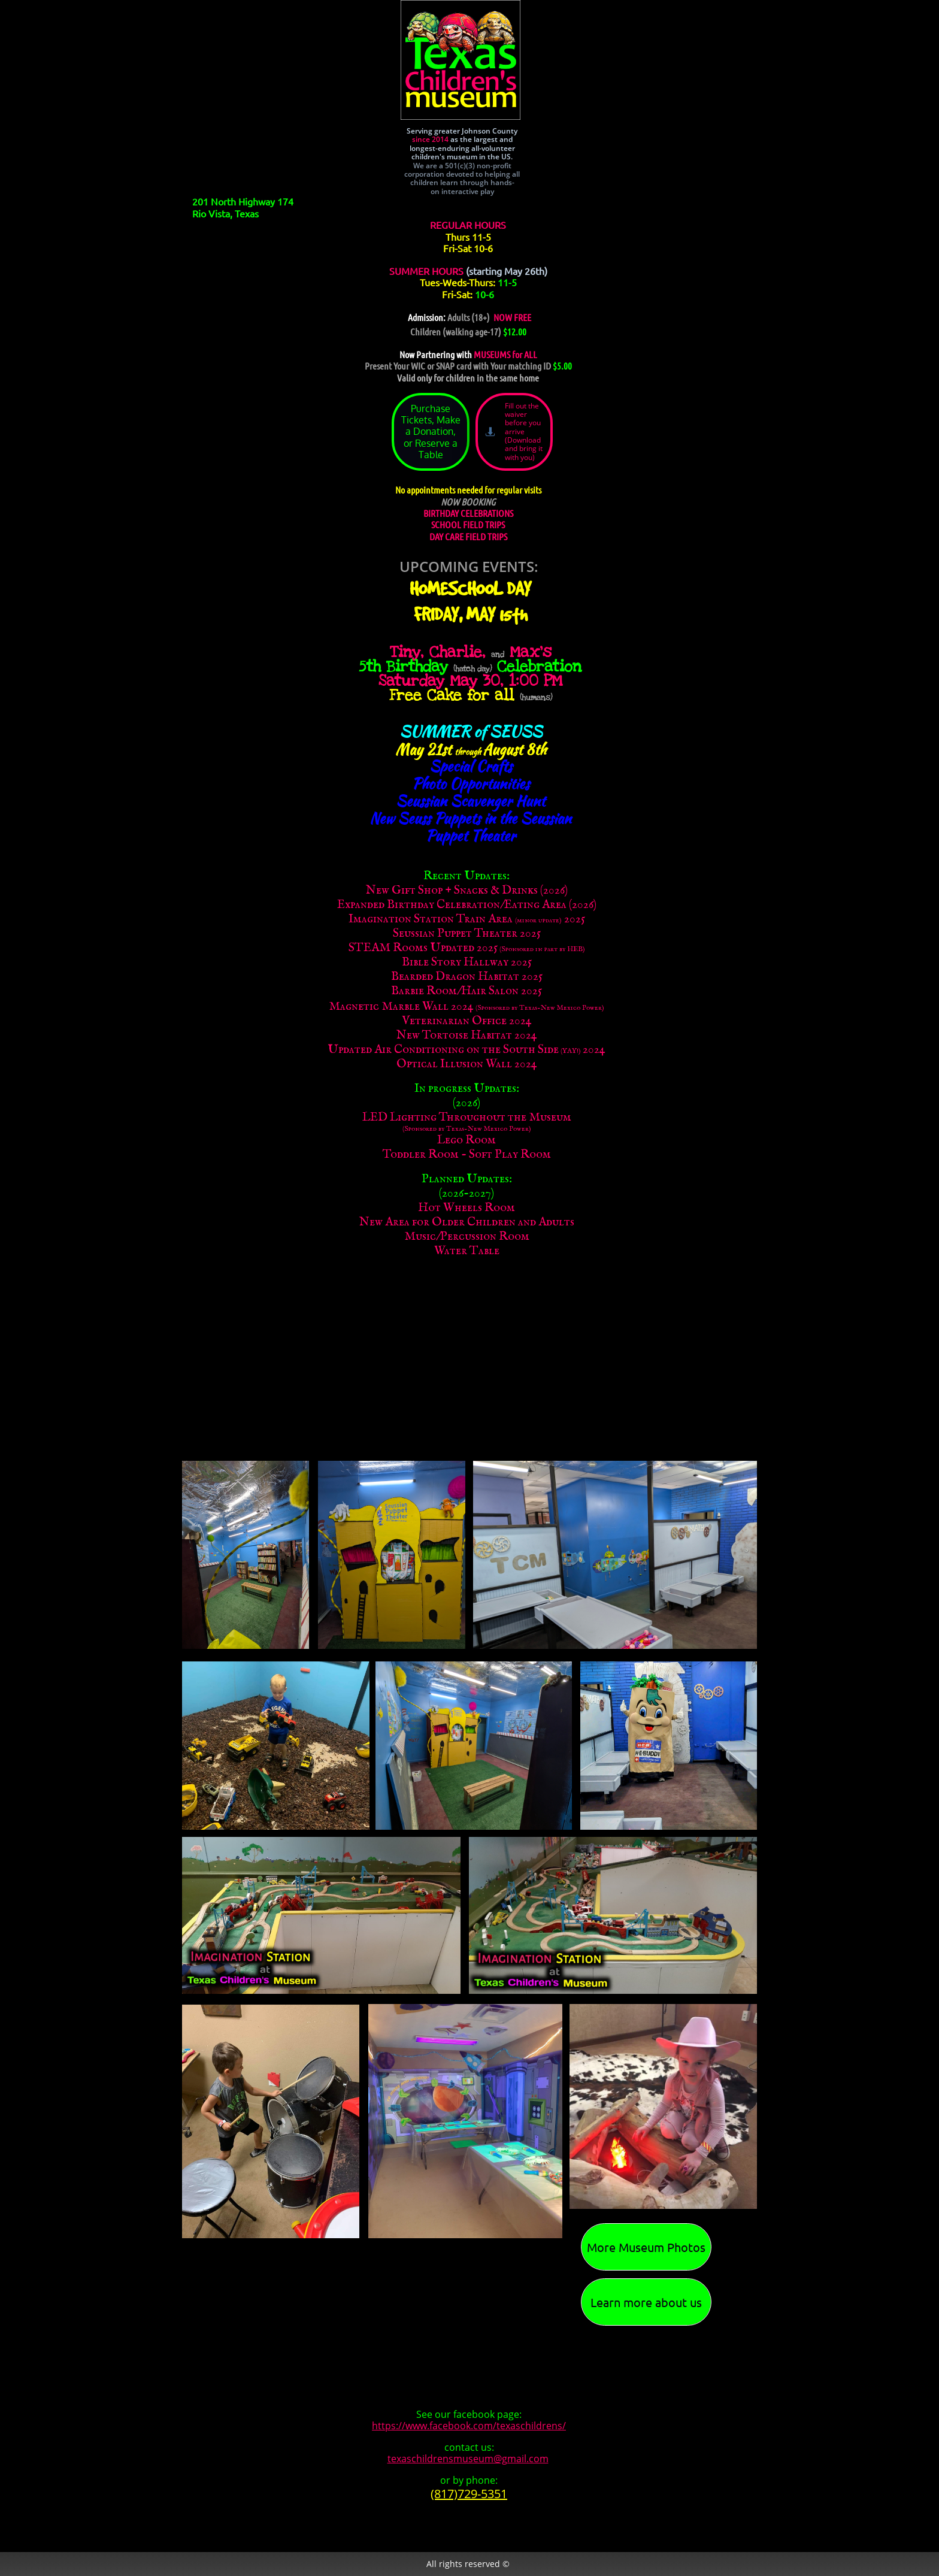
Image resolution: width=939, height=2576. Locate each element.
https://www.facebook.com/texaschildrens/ (469, 2425)
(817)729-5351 (469, 2494)
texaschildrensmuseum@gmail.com (468, 2458)
